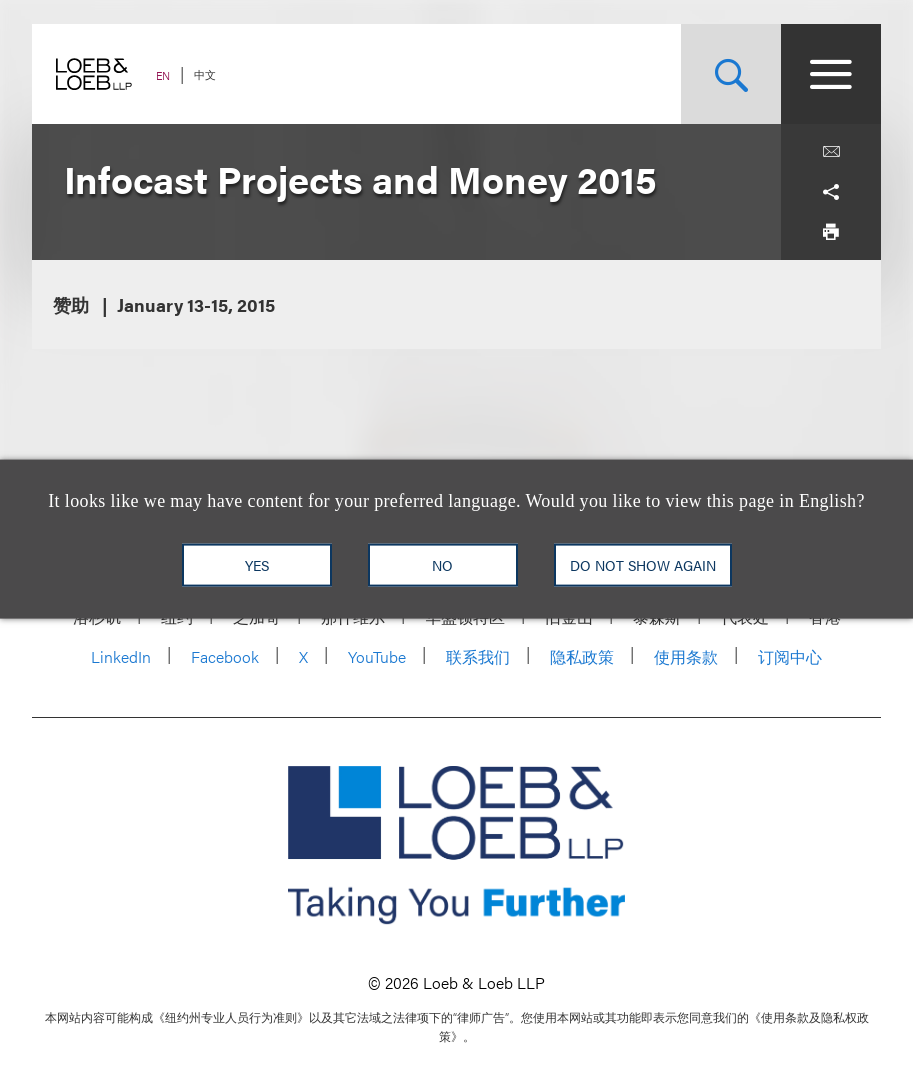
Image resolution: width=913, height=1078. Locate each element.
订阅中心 (790, 656)
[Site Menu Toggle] (831, 74)
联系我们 (478, 656)
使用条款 (686, 656)
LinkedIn (121, 656)
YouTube (377, 656)
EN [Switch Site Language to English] (163, 75)
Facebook (225, 656)
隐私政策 (582, 656)
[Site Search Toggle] (731, 74)
